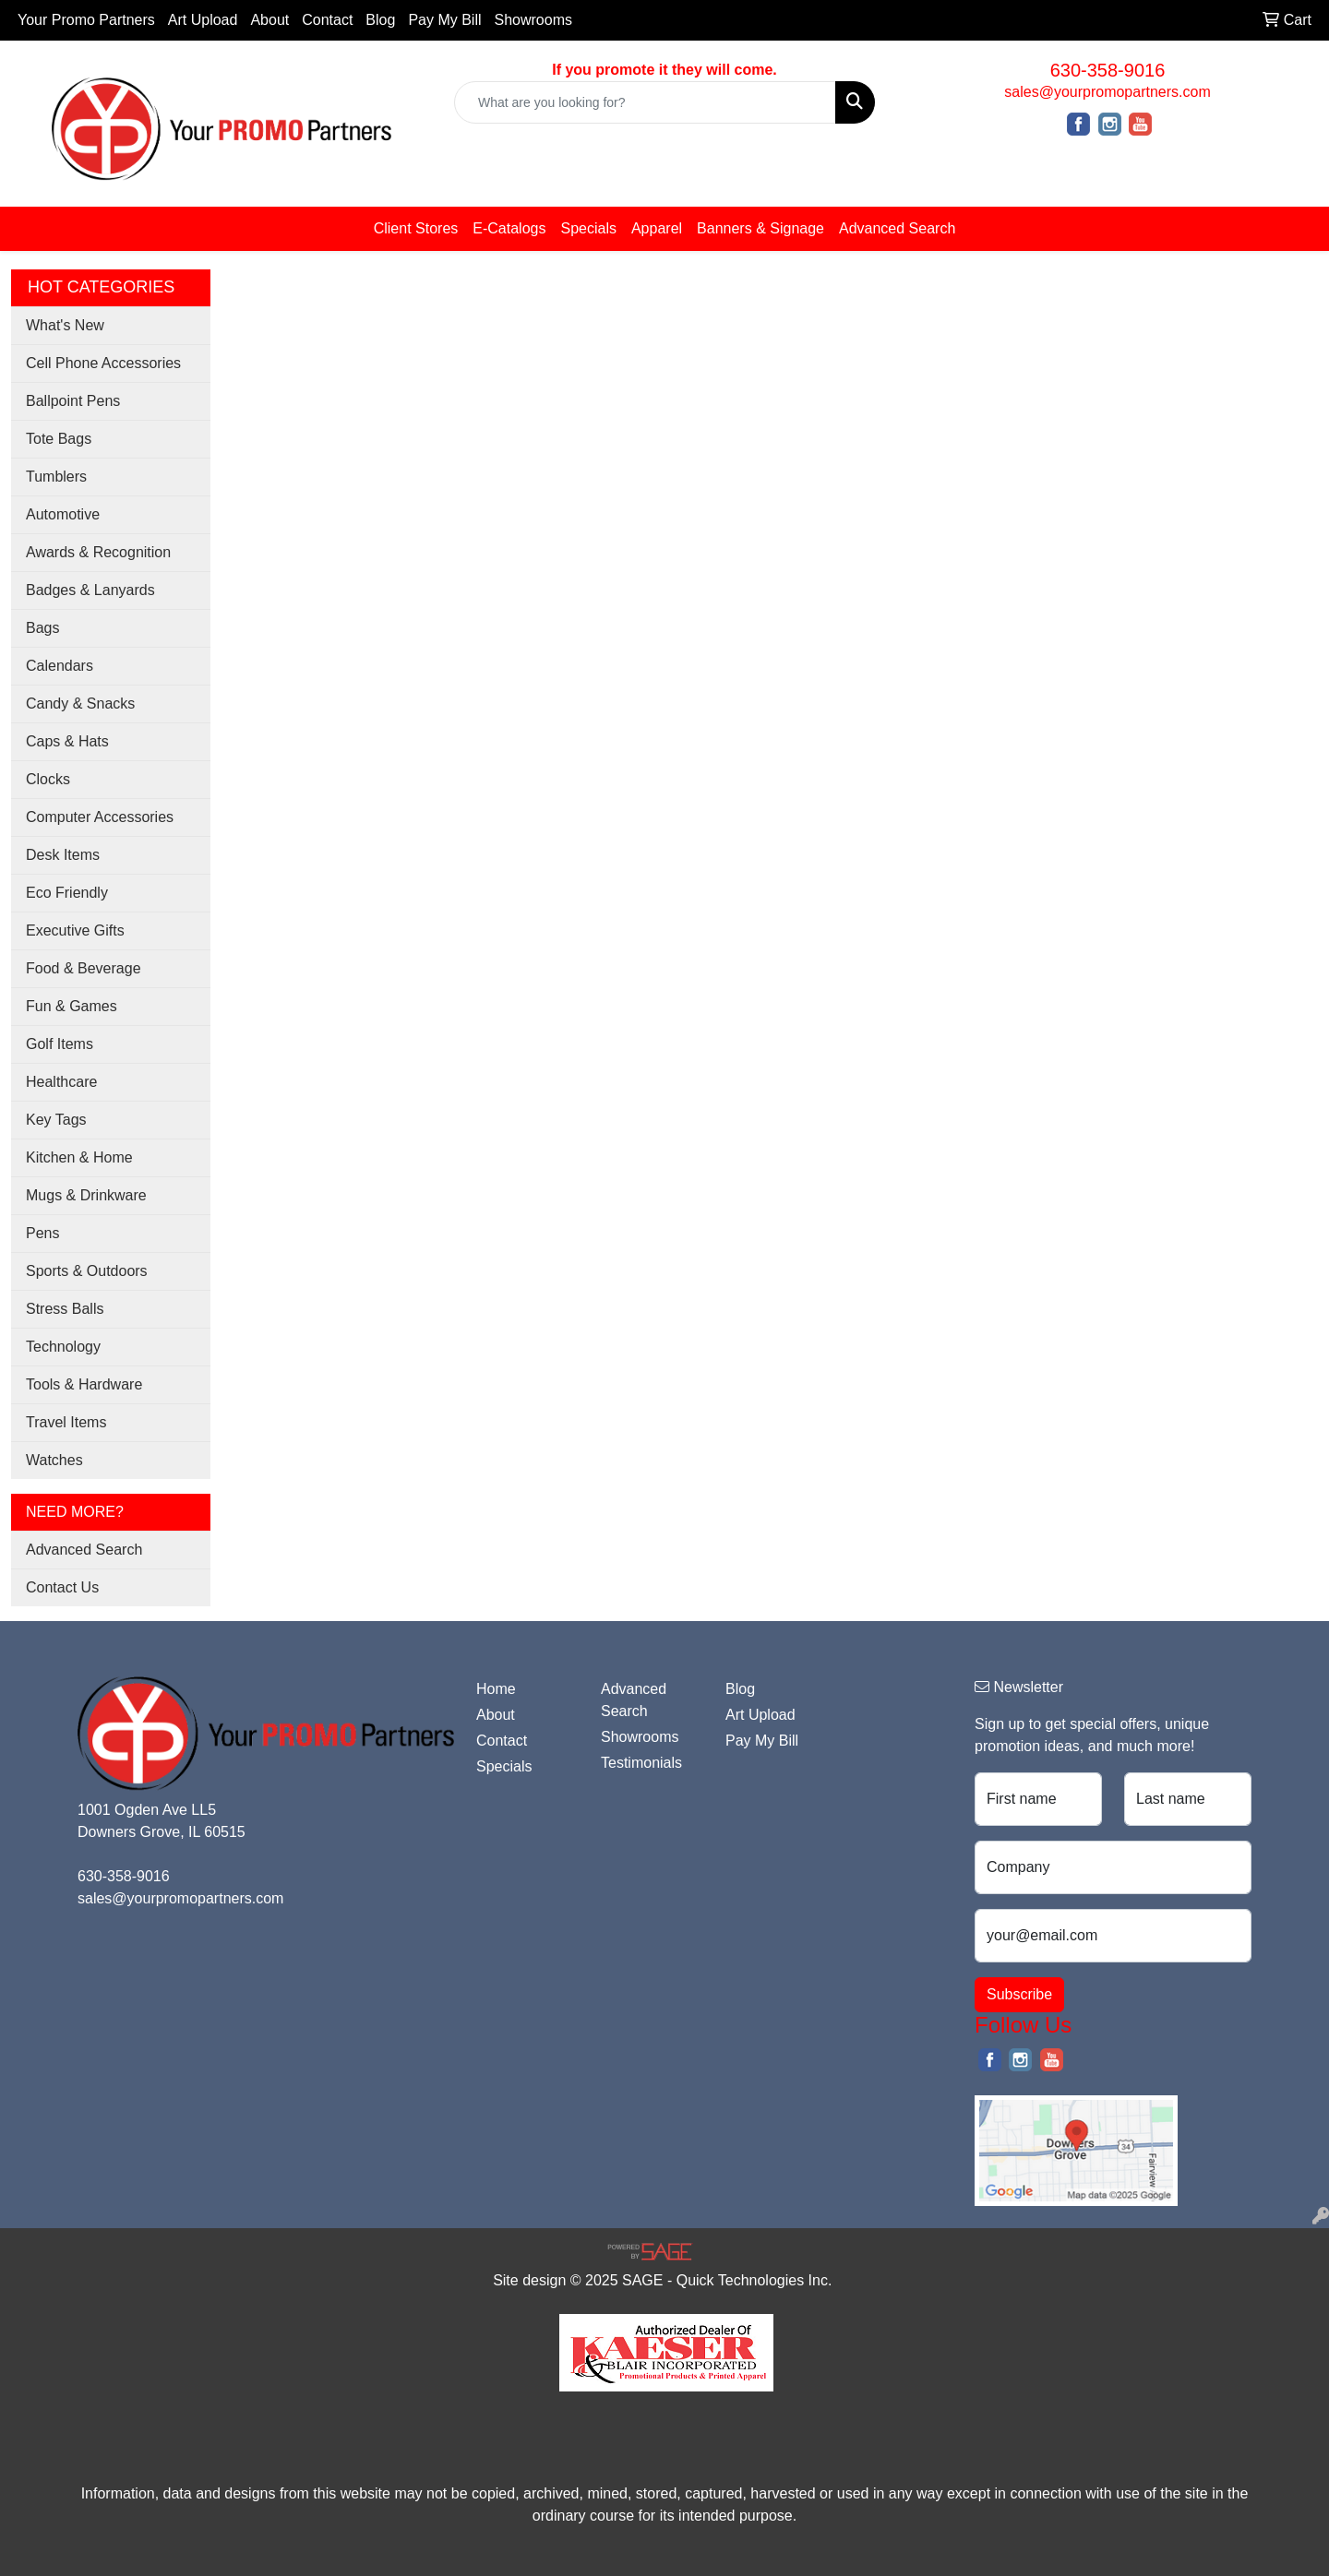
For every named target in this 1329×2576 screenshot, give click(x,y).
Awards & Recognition (98, 552)
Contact (327, 20)
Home (496, 1689)
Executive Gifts (75, 930)
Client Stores (416, 228)
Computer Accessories (100, 817)
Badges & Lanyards (90, 590)
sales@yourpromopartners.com (1107, 92)
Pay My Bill (444, 20)
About (269, 20)
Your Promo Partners (86, 20)
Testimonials (641, 1763)
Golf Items (59, 1044)
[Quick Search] (645, 102)
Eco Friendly (67, 892)
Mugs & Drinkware (86, 1195)
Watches (54, 1460)
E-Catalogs (509, 228)
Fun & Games (71, 1006)
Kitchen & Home (79, 1157)
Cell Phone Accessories (103, 363)
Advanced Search (897, 228)
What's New (65, 325)
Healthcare (61, 1082)
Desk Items (63, 855)
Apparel (656, 228)
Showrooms (533, 20)
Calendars (59, 666)
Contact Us (62, 1587)
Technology (63, 1346)
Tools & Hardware (84, 1384)
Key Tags (56, 1119)
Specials (588, 228)
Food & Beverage (83, 968)
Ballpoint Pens (73, 401)
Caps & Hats (67, 741)
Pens (42, 1233)
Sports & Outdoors (87, 1271)
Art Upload (203, 20)
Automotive (63, 514)
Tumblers (56, 476)
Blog (380, 20)
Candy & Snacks (80, 703)
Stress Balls (64, 1309)
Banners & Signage (760, 228)
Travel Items (66, 1422)
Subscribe (1019, 1994)
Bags (42, 628)
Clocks (48, 779)
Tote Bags (58, 439)
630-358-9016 (1108, 70)
